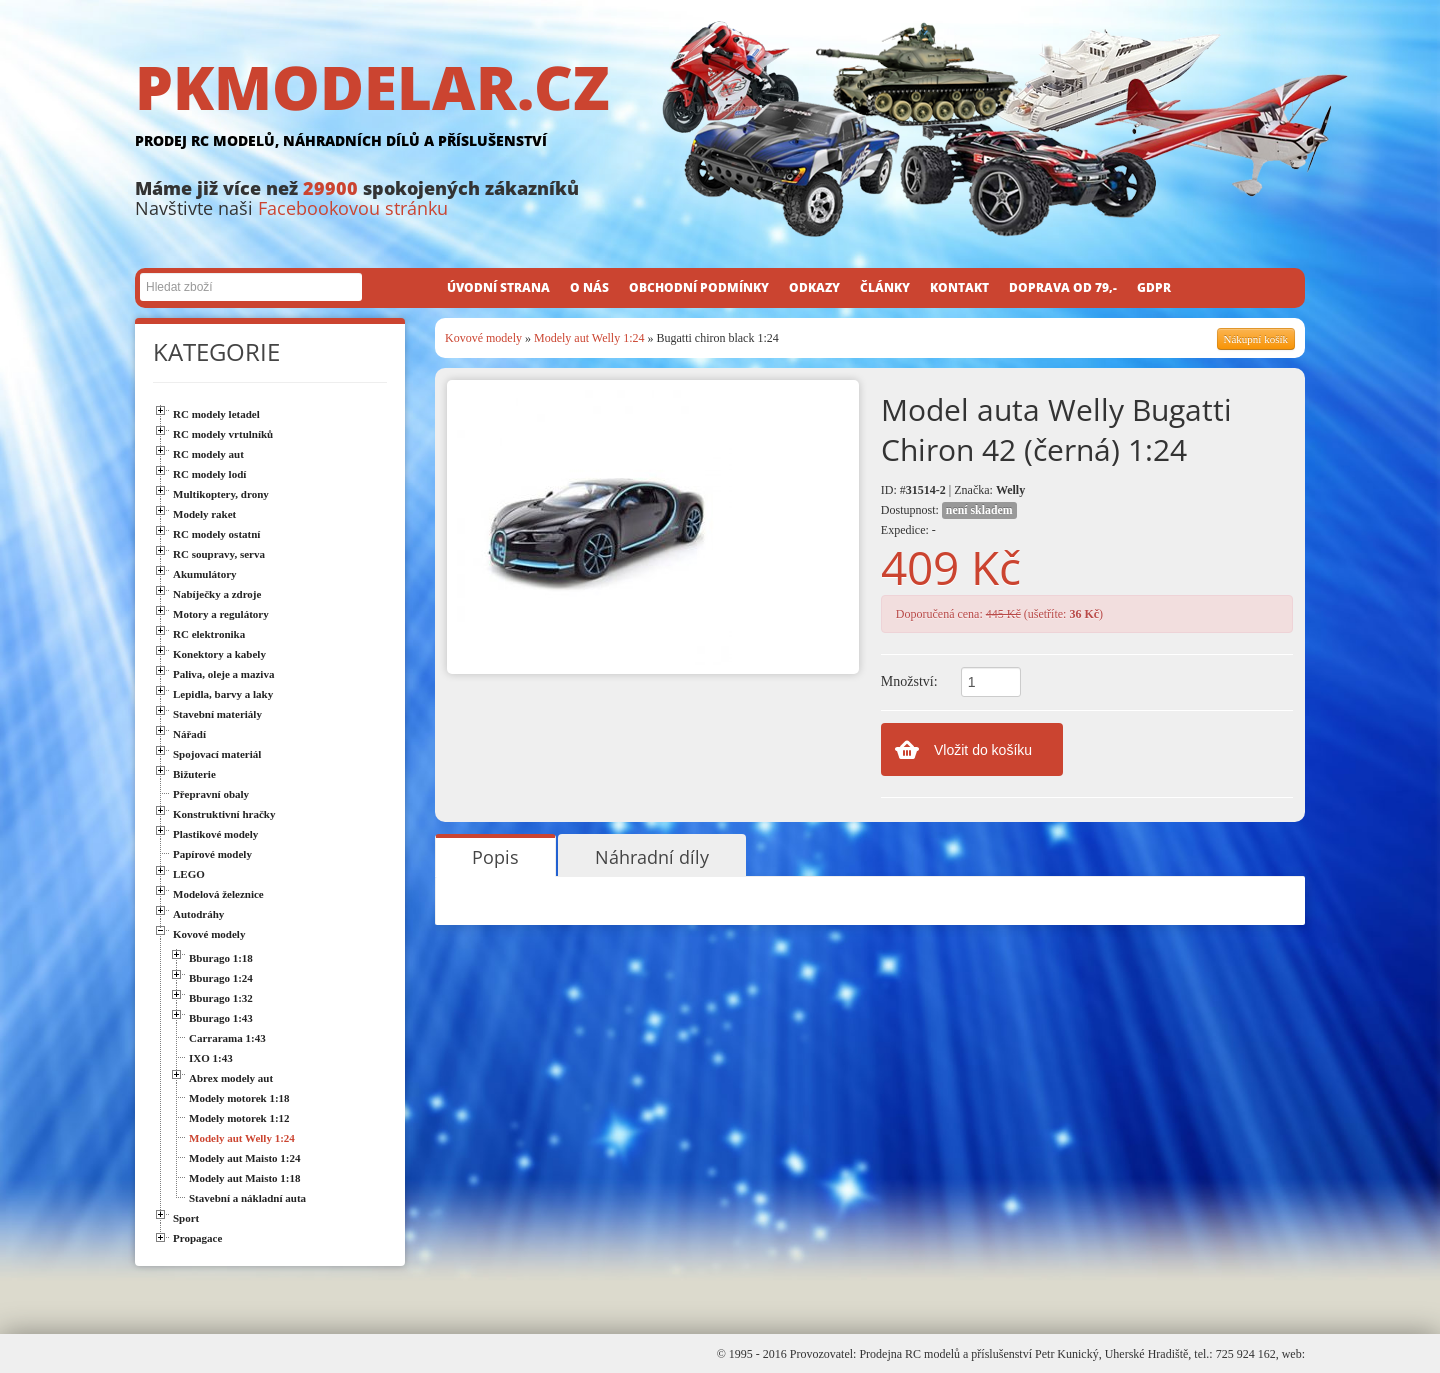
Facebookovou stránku (353, 208)
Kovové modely (483, 338)
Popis (495, 857)
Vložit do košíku (983, 750)
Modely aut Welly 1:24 (589, 338)
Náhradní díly (652, 857)
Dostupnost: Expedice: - (949, 519)
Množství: (909, 681)
